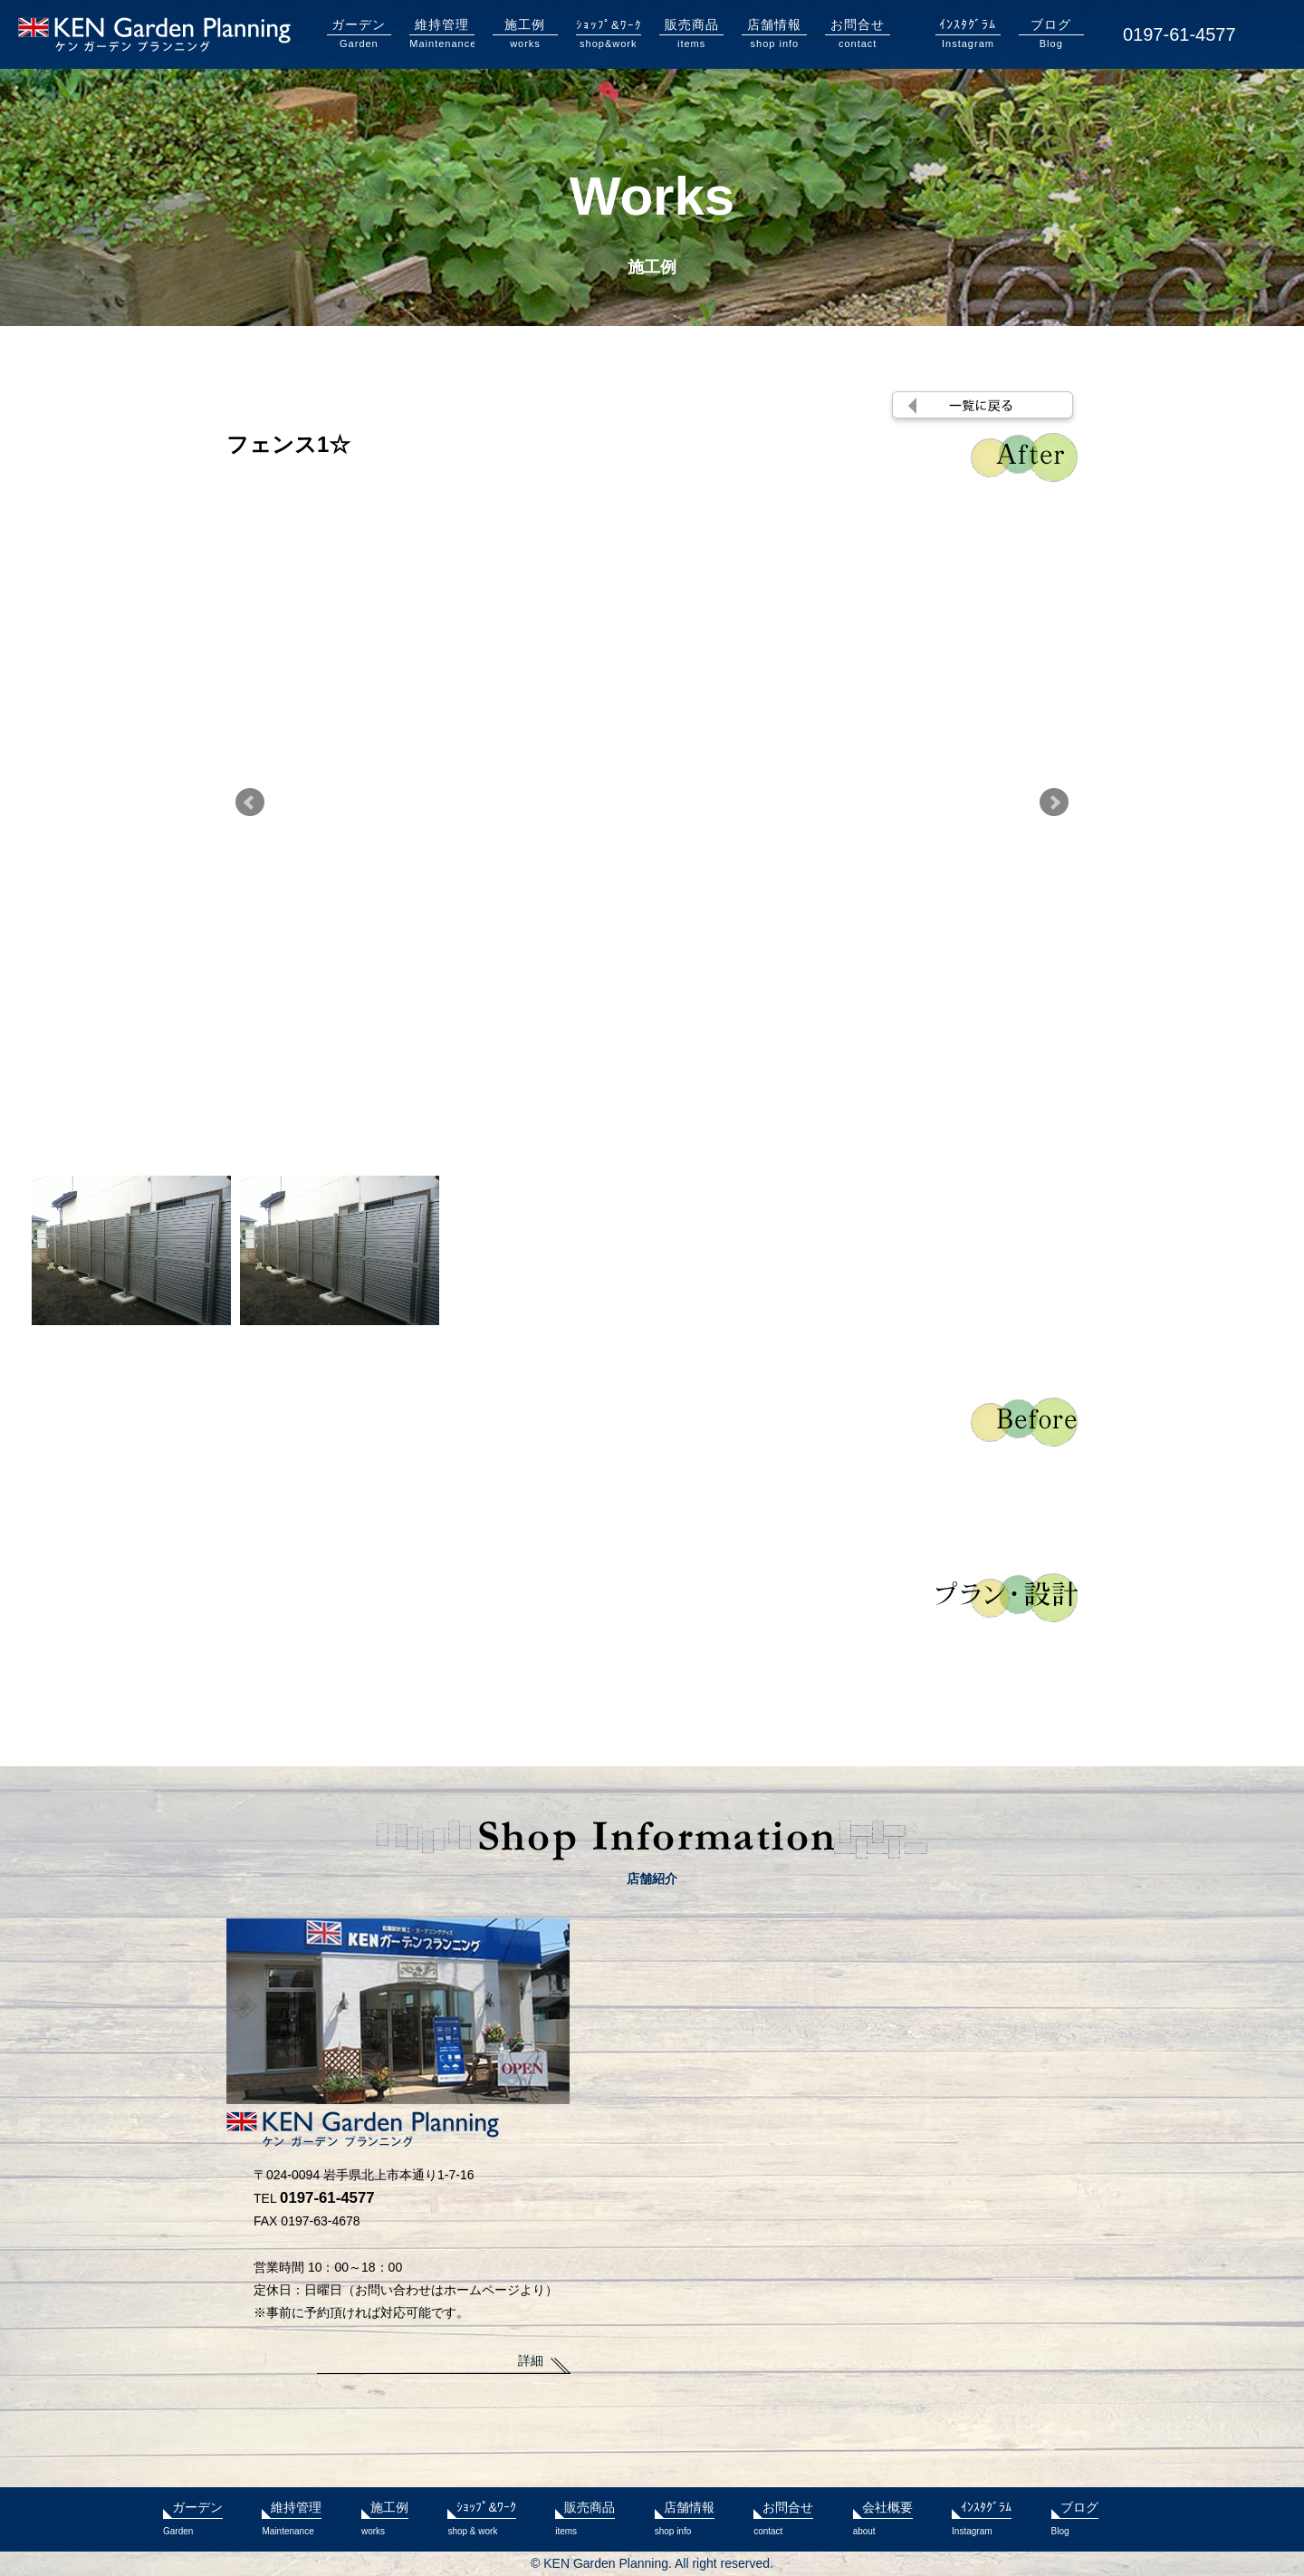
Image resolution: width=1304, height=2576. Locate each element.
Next (1054, 802)
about (883, 2516)
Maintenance (442, 32)
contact (857, 32)
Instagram (968, 32)
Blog (1051, 32)
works (525, 32)
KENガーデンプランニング (154, 34)
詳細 (530, 2360)
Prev (249, 802)
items (691, 32)
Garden (359, 32)
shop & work (481, 2516)
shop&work (608, 32)
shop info (774, 32)
